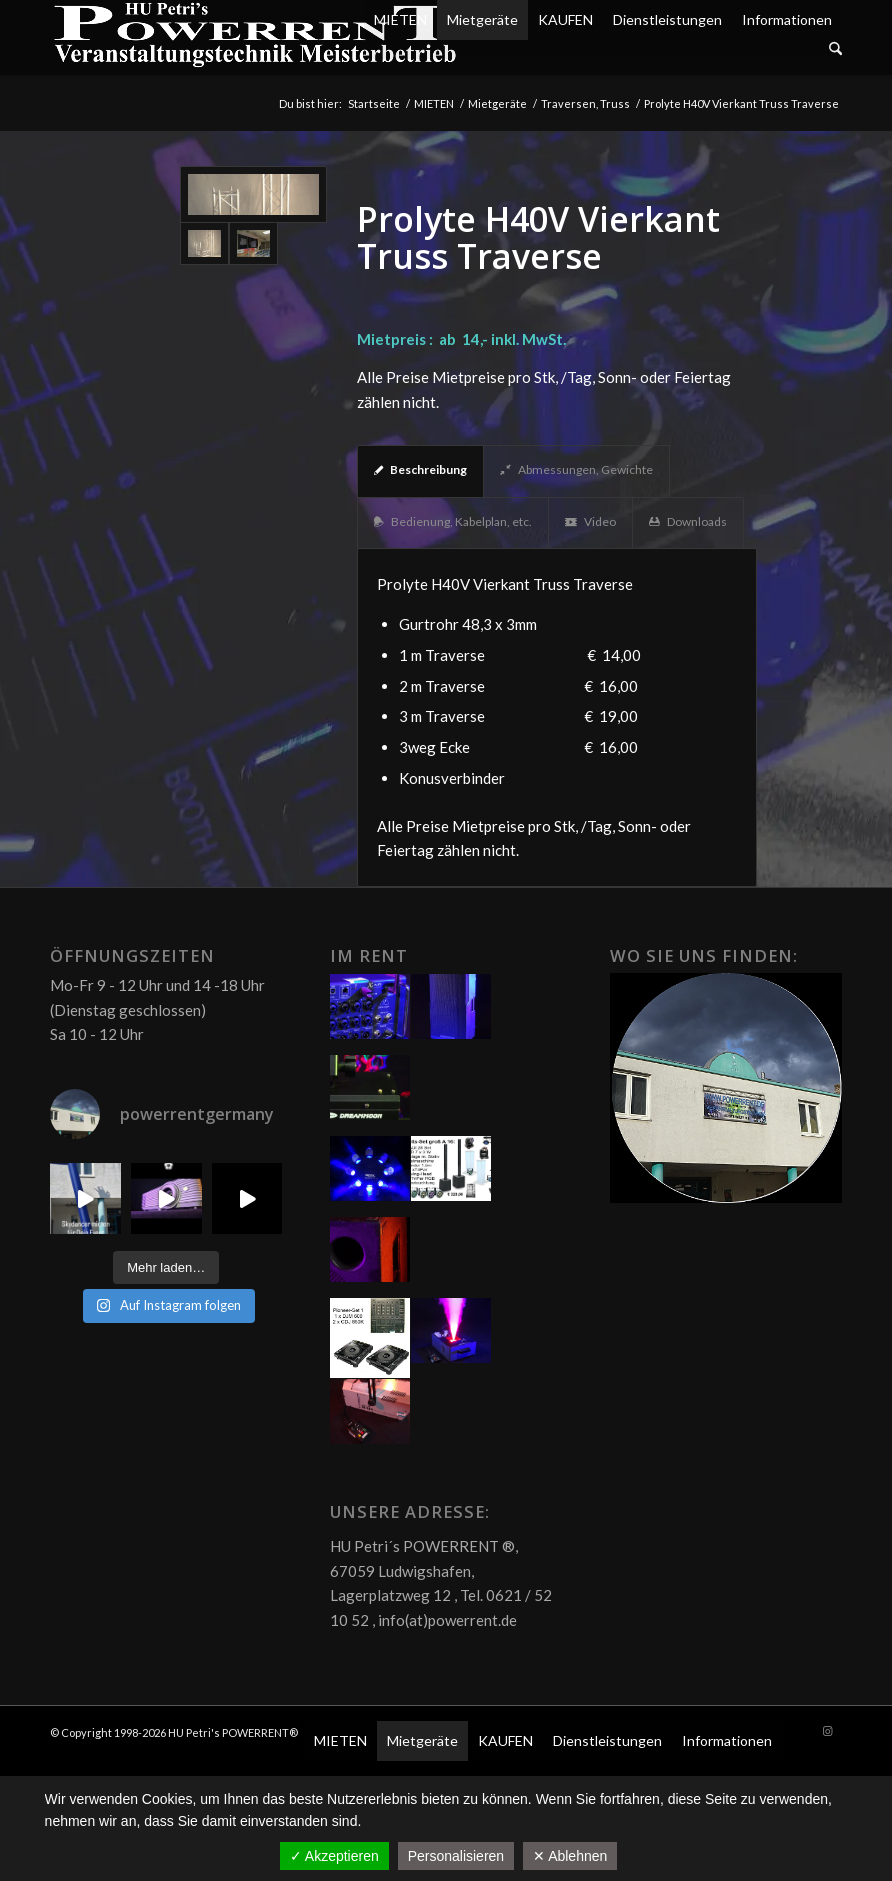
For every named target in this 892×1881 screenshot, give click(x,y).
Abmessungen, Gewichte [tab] (576, 469)
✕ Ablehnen (570, 1856)
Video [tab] (590, 521)
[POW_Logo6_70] (256, 37)
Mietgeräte (482, 19)
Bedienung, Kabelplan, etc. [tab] (453, 521)
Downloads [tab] (688, 521)
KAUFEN (565, 19)
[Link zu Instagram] (827, 1731)
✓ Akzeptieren (334, 1856)
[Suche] (835, 49)
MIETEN (400, 19)
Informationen (787, 19)
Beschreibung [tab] (420, 469)
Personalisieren (456, 1856)
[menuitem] (603, 49)
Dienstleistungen (667, 19)
